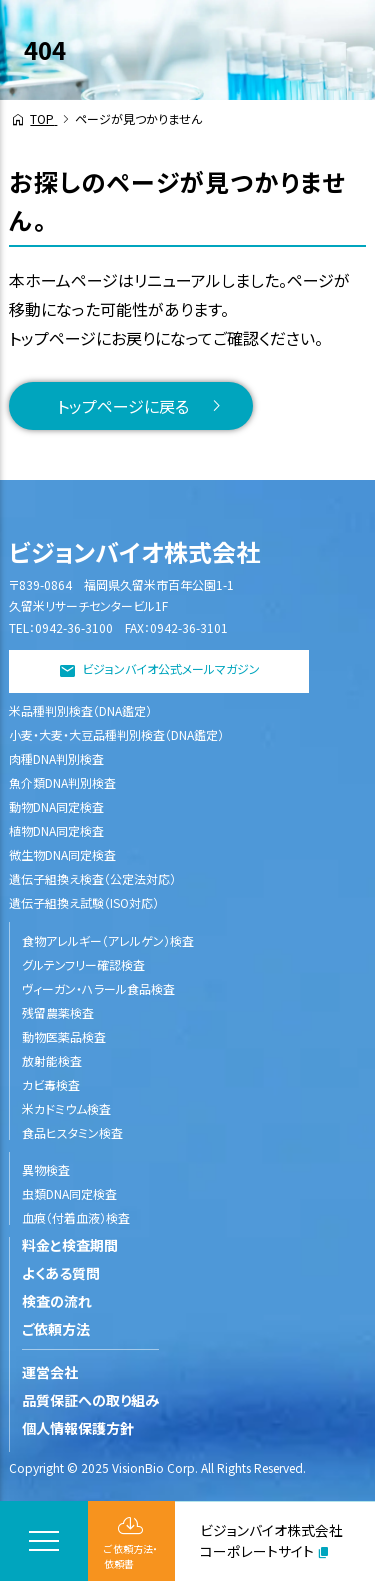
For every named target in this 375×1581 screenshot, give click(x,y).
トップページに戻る (123, 406)
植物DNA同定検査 (56, 830)
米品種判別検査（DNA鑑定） (80, 710)
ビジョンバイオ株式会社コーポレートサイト (271, 1540)
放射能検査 (52, 1060)
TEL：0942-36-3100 (61, 627)
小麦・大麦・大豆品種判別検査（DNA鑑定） (116, 734)
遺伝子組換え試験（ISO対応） (84, 902)
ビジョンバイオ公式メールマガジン (171, 669)
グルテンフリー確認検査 (83, 964)
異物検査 (46, 1169)
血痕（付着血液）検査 (76, 1217)
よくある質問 (61, 1273)
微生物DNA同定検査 (62, 854)
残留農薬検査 (58, 1012)
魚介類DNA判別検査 (62, 782)
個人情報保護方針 (78, 1428)
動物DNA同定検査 (56, 806)
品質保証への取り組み (90, 1400)
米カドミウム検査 (66, 1108)
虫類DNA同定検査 (69, 1193)
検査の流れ (57, 1301)
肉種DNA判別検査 (56, 758)
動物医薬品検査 (64, 1036)
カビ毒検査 (51, 1084)
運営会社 (50, 1372)
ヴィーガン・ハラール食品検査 (98, 988)
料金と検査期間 (70, 1245)
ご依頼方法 (56, 1329)
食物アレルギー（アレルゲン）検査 (108, 940)
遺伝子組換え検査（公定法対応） (92, 878)
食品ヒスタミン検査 (72, 1132)
